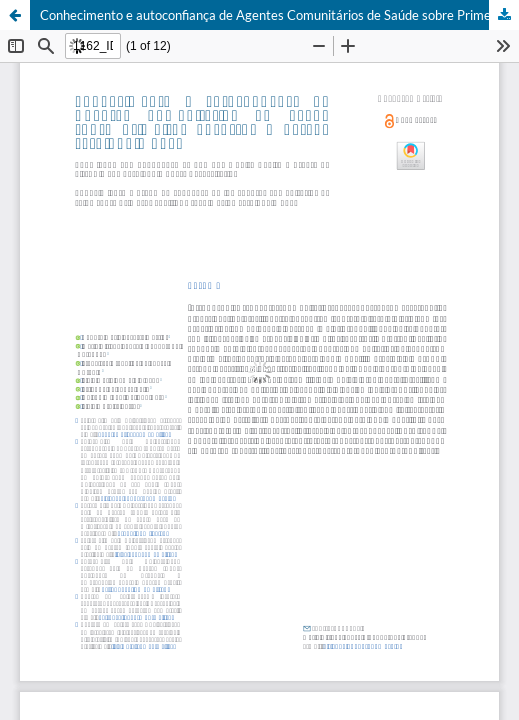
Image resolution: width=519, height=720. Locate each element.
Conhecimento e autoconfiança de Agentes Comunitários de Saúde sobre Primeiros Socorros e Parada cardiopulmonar (279, 15)
